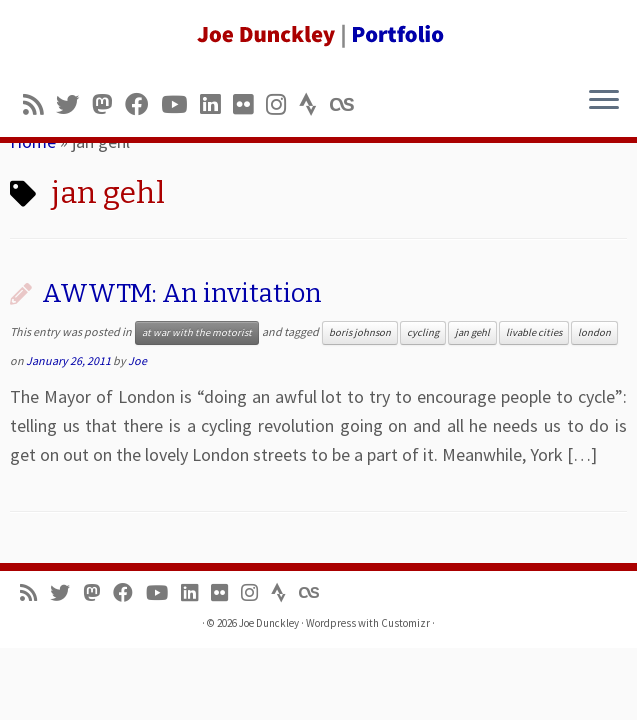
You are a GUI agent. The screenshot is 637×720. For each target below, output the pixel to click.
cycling (423, 332)
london (594, 332)
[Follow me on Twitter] (74, 104)
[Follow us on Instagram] (282, 104)
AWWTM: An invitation (182, 293)
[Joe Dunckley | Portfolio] (318, 35)
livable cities (534, 332)
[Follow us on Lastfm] (348, 104)
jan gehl (472, 332)
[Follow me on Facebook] (143, 104)
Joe (137, 360)
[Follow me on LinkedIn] (216, 104)
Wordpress (331, 623)
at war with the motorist (197, 332)
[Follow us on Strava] (314, 104)
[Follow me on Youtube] (180, 104)
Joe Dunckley (269, 623)
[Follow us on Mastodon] (108, 104)
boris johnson (360, 332)
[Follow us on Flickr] (249, 104)
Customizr (405, 623)
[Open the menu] (604, 101)
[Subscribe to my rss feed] (39, 104)
